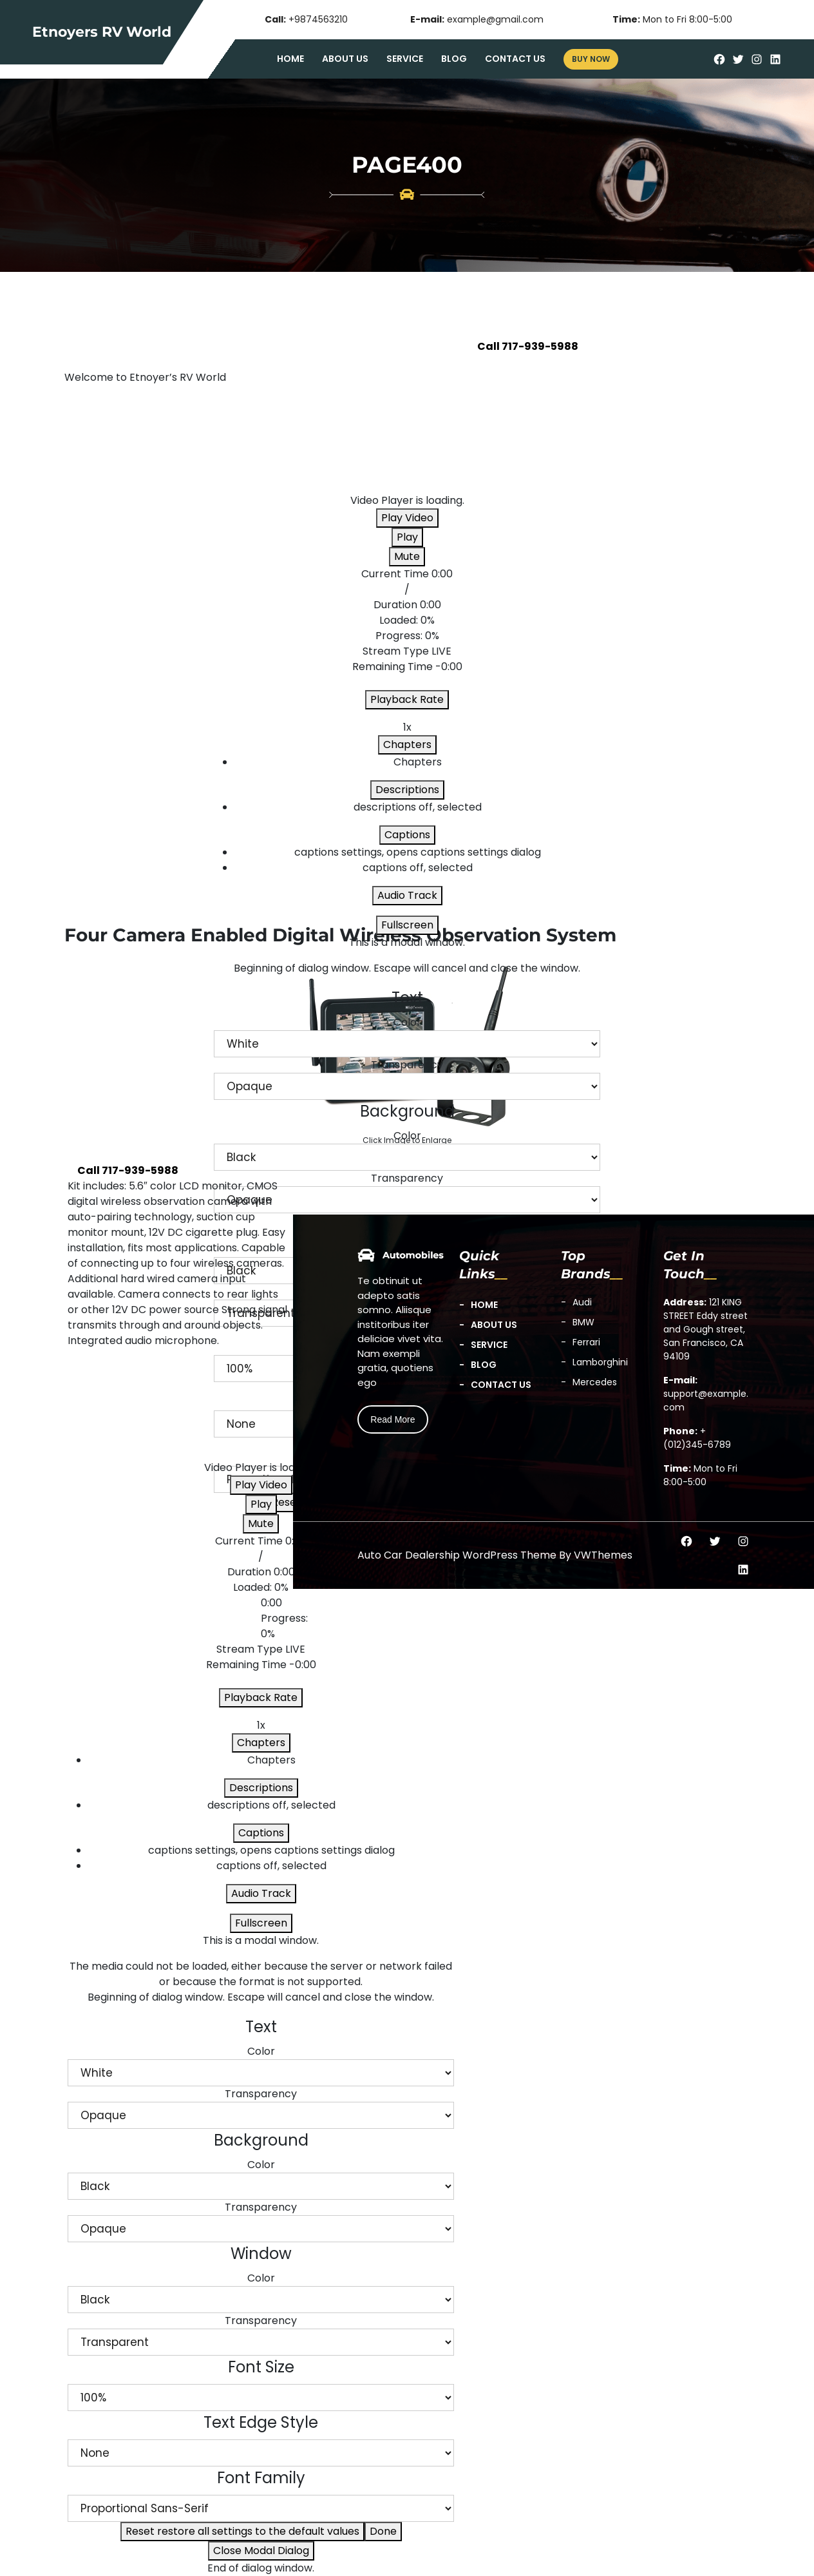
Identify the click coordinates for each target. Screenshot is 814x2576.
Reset (242, 2531)
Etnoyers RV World (101, 32)
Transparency (407, 1064)
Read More (392, 1419)
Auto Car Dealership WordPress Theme (456, 1555)
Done (383, 2531)
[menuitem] (417, 852)
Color (407, 1022)
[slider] (407, 628)
